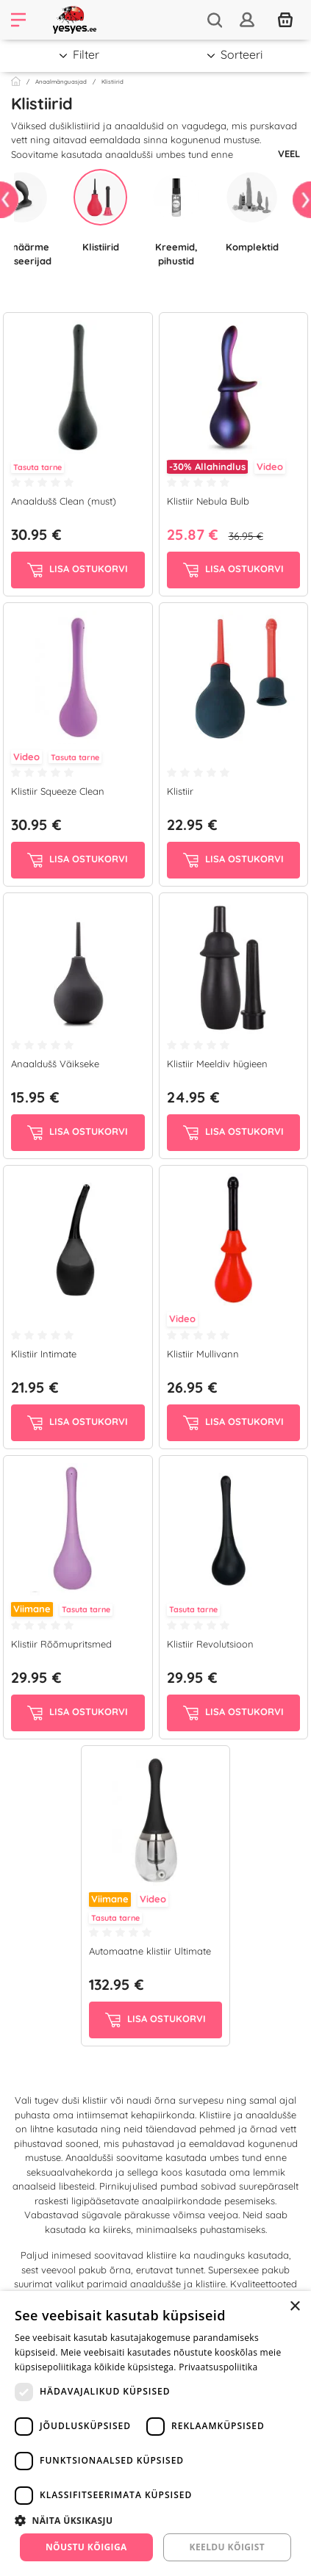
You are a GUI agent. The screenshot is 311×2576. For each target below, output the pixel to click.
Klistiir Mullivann (203, 1354)
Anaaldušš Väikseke (55, 1063)
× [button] (294, 2306)
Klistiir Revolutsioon (210, 1644)
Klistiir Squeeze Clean (57, 791)
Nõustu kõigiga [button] (86, 2547)
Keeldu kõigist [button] (227, 2547)
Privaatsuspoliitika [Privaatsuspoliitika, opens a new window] (218, 2367)
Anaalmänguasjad (61, 81)
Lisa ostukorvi (77, 570)
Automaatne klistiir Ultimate (150, 1951)
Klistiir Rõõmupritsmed (61, 1644)
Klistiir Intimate (43, 1354)
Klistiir (180, 791)
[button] (155, 2520)
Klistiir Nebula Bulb (208, 501)
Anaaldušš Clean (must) (63, 501)
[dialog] (155, 2433)
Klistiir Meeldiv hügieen (217, 1063)
